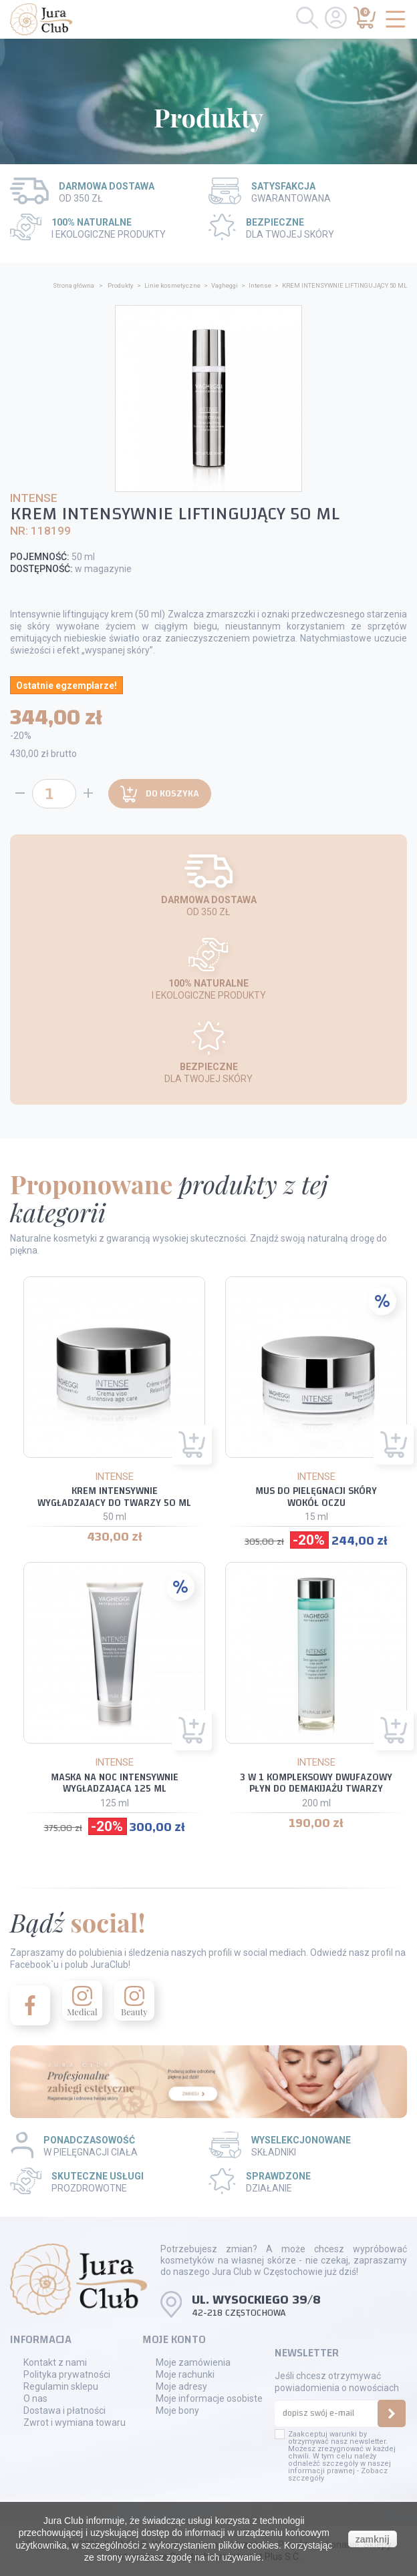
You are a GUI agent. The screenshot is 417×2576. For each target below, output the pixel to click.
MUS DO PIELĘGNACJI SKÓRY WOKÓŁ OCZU (316, 1497)
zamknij (373, 2539)
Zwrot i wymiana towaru (74, 2422)
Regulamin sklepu (60, 2386)
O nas (35, 2398)
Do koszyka (159, 793)
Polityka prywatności (66, 2374)
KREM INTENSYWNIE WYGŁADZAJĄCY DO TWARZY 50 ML (114, 1497)
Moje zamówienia (193, 2362)
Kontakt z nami (55, 2362)
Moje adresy (181, 2386)
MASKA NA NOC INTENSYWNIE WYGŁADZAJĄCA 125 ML (114, 1783)
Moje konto (174, 2339)
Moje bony (177, 2410)
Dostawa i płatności (64, 2410)
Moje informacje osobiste (209, 2398)
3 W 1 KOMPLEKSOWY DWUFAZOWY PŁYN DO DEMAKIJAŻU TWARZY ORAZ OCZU (316, 1789)
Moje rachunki (185, 2374)
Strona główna (73, 285)
